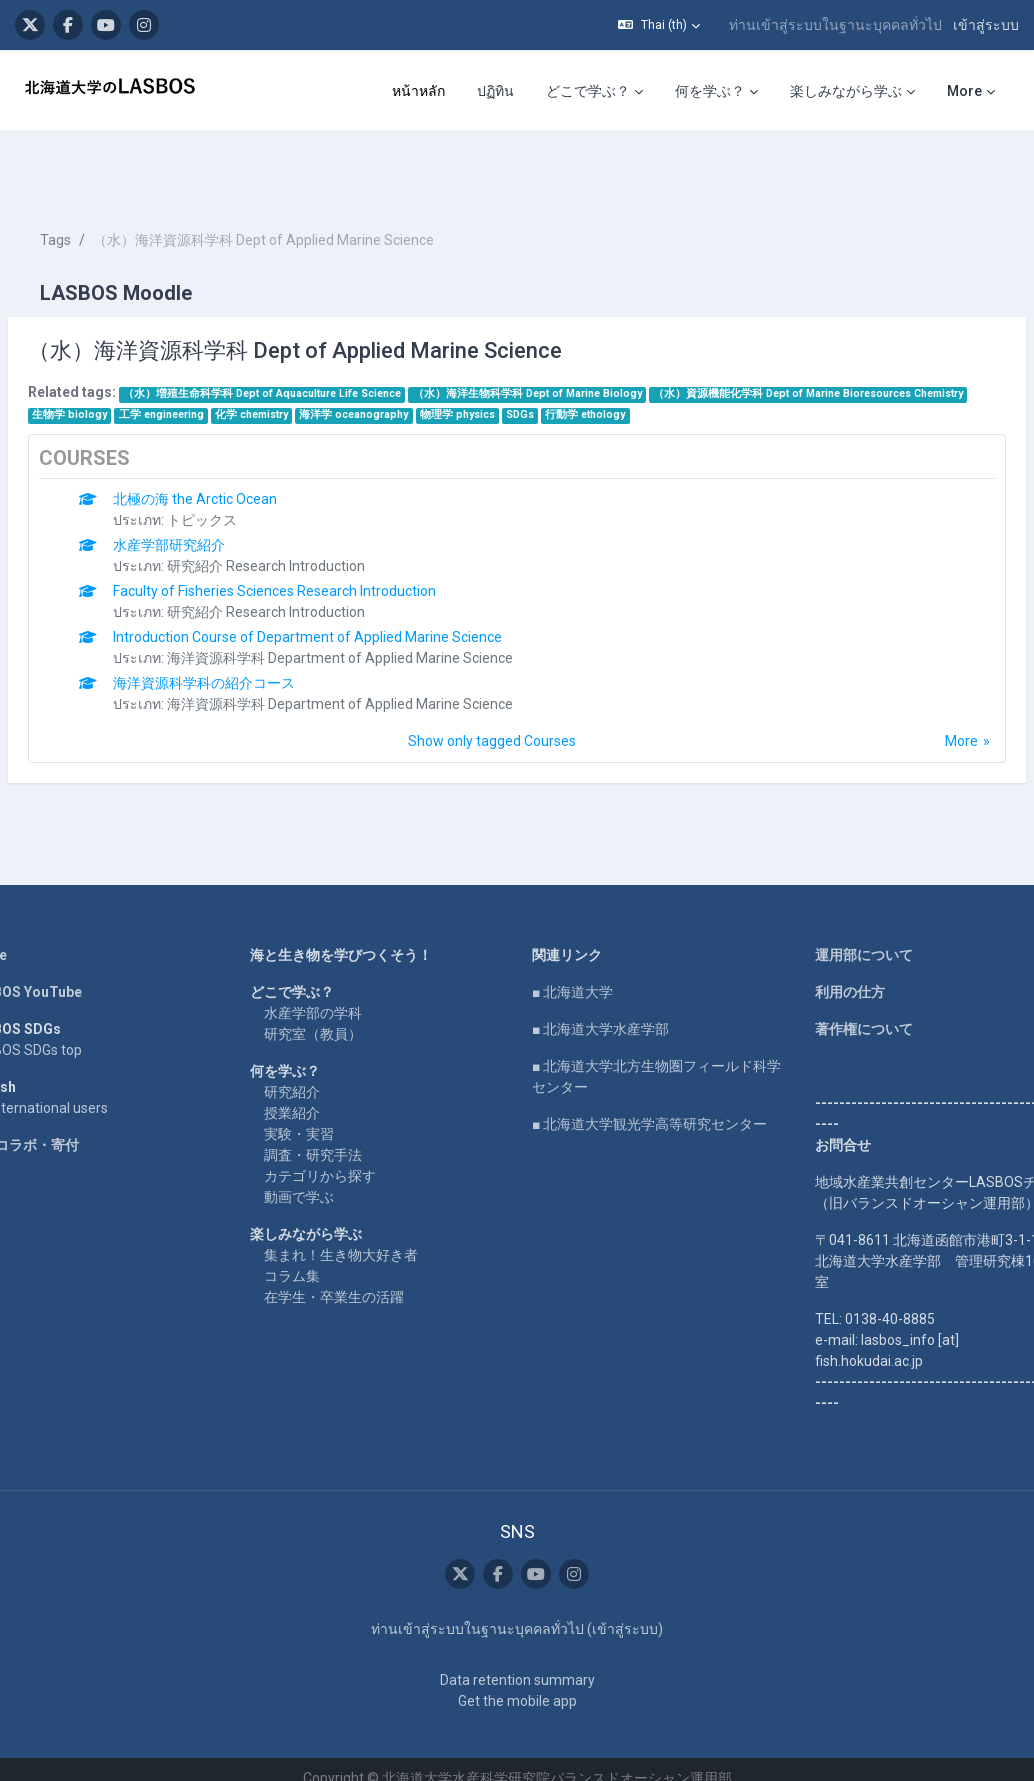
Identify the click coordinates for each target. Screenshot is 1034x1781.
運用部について (840, 916)
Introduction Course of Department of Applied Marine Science (355, 598)
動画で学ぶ (323, 1158)
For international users (85, 1069)
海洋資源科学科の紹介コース (252, 644)
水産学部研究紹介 (217, 506)
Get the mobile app (517, 1683)
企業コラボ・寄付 (71, 1106)
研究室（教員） (337, 995)
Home (35, 916)
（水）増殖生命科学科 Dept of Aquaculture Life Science (310, 333)
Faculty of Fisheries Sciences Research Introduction (322, 552)
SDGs (889, 354)
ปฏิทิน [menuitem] (495, 91)
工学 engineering (530, 354)
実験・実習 (323, 1095)
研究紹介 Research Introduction (314, 527)
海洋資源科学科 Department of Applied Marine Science (388, 619)
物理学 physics (826, 354)
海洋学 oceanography (723, 354)
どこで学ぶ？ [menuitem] (588, 91)
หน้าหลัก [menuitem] (418, 91)
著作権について (840, 990)
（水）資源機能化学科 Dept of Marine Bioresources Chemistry (235, 354)
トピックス (250, 481)
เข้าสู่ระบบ (986, 25)
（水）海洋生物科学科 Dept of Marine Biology (575, 333)
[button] (659, 25)
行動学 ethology (120, 375)
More (913, 702)
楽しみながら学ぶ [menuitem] (846, 91)
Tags (103, 180)
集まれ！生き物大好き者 (365, 1216)
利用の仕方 (826, 953)
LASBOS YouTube (72, 953)
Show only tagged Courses (492, 702)
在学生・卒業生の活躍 (358, 1258)
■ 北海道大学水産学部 (600, 990)
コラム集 (316, 1237)
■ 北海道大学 (572, 953)
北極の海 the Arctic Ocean (243, 460)
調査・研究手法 (337, 1116)
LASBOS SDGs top (72, 1011)
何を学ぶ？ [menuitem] (710, 91)
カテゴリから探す (344, 1137)
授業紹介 (316, 1074)
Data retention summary (517, 1662)
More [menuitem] (964, 91)
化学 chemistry (620, 354)
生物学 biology (439, 354)
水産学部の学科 (337, 974)
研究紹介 (316, 1053)
